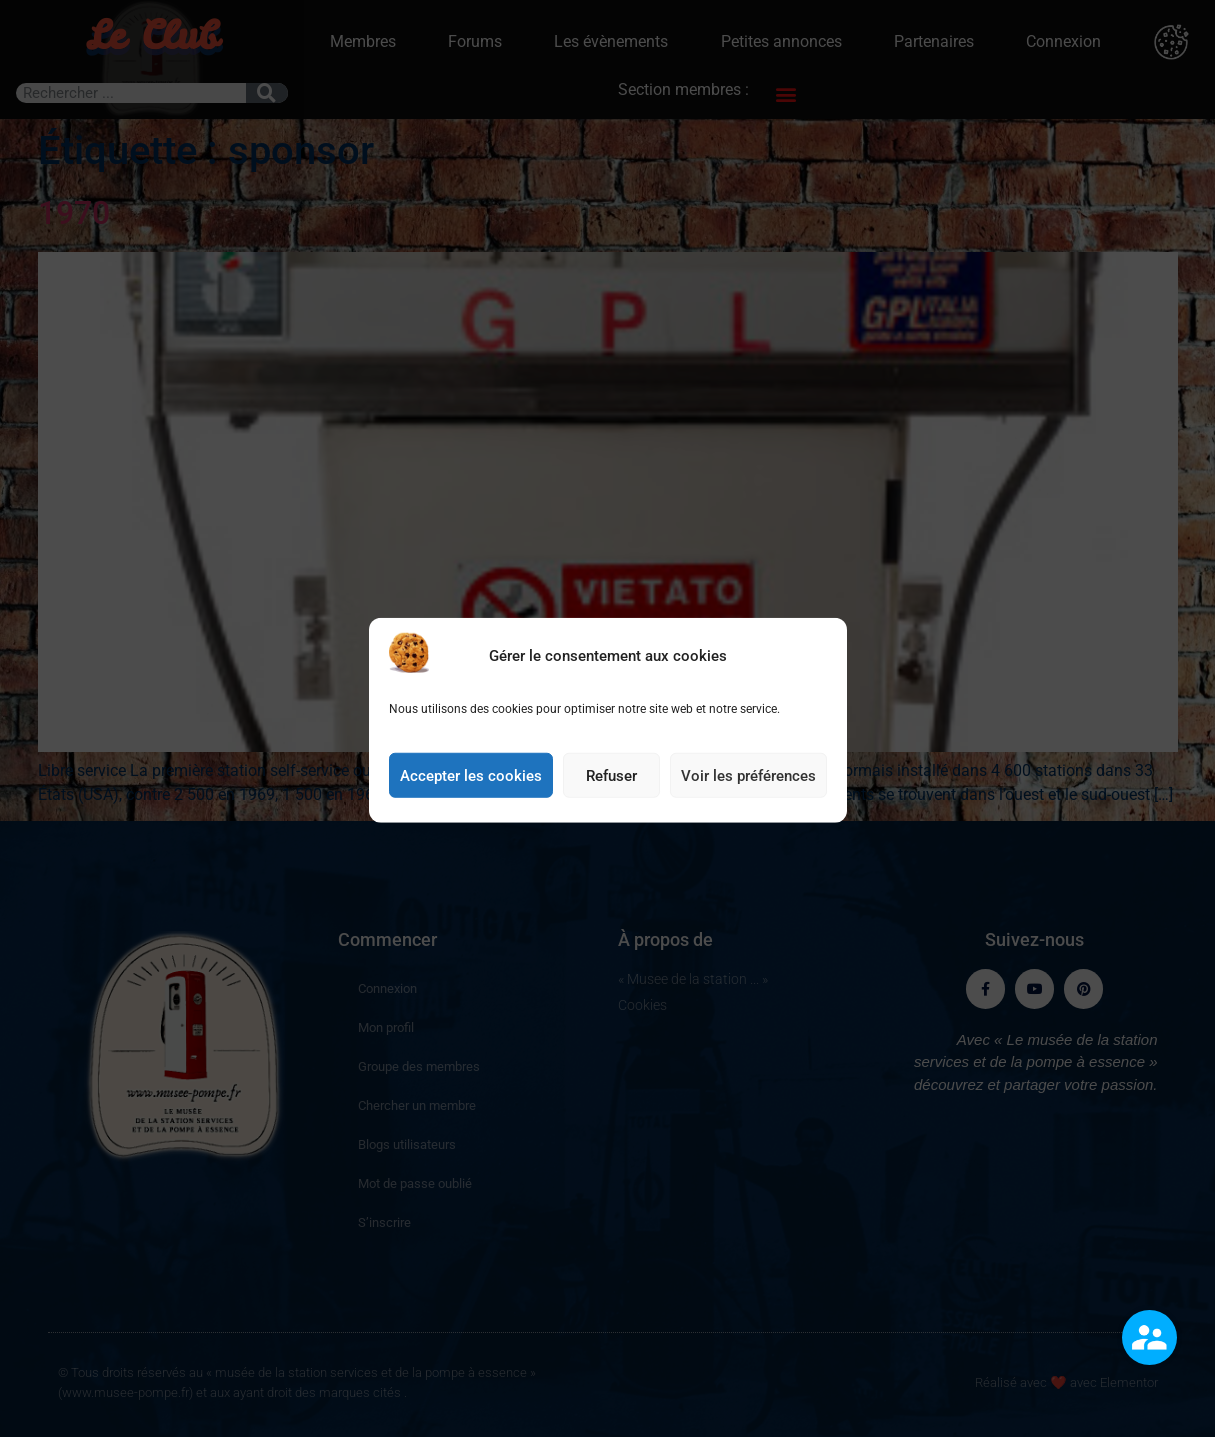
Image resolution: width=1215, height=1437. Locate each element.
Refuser (611, 801)
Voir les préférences (748, 801)
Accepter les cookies (471, 801)
